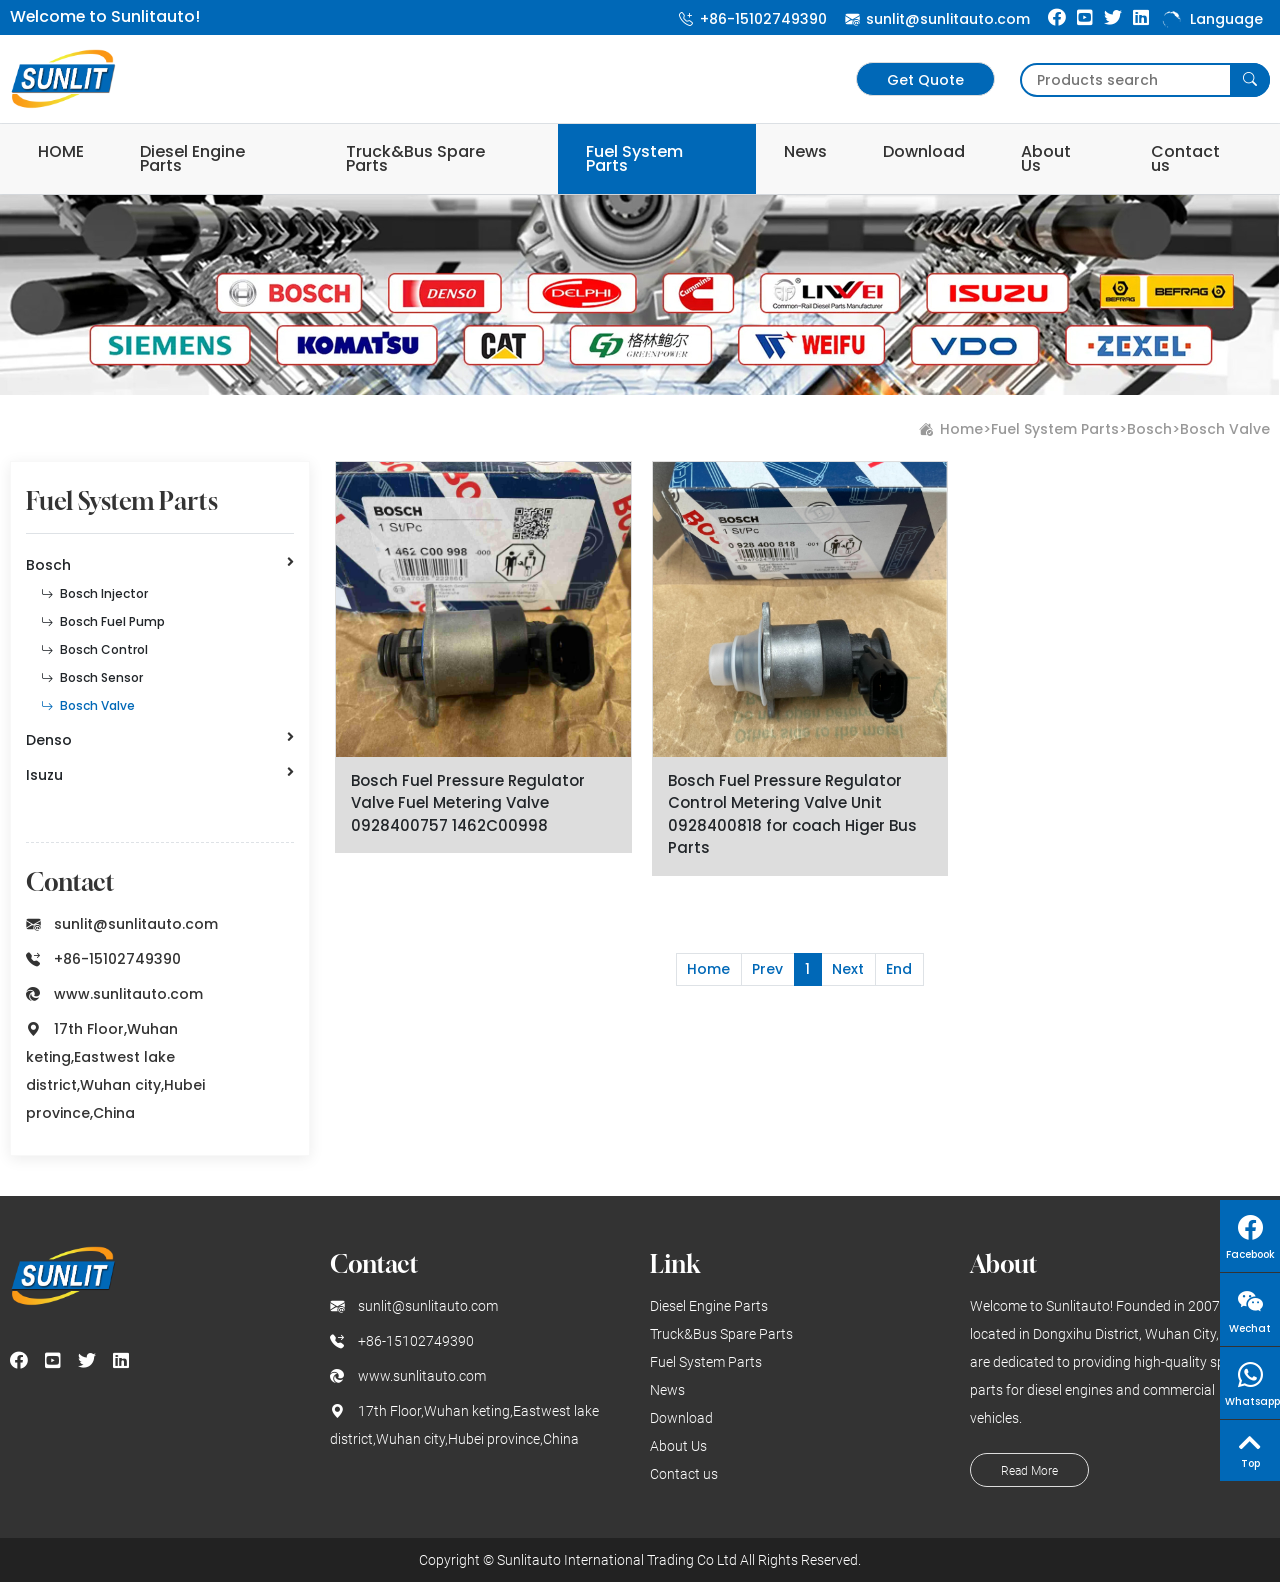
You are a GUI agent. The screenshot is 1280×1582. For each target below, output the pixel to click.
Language (1211, 19)
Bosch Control (94, 649)
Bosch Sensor (92, 677)
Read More (1029, 1471)
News (805, 151)
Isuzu (160, 775)
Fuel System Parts (634, 158)
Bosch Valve (1225, 429)
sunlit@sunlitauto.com (937, 19)
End (899, 969)
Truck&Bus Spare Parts (415, 158)
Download (924, 151)
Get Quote (925, 80)
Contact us (1185, 158)
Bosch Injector (94, 593)
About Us (1046, 158)
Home (961, 429)
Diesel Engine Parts (192, 158)
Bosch (1149, 429)
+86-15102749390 (753, 19)
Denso (160, 740)
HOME (61, 151)
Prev (767, 969)
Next (848, 969)
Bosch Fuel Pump (103, 621)
